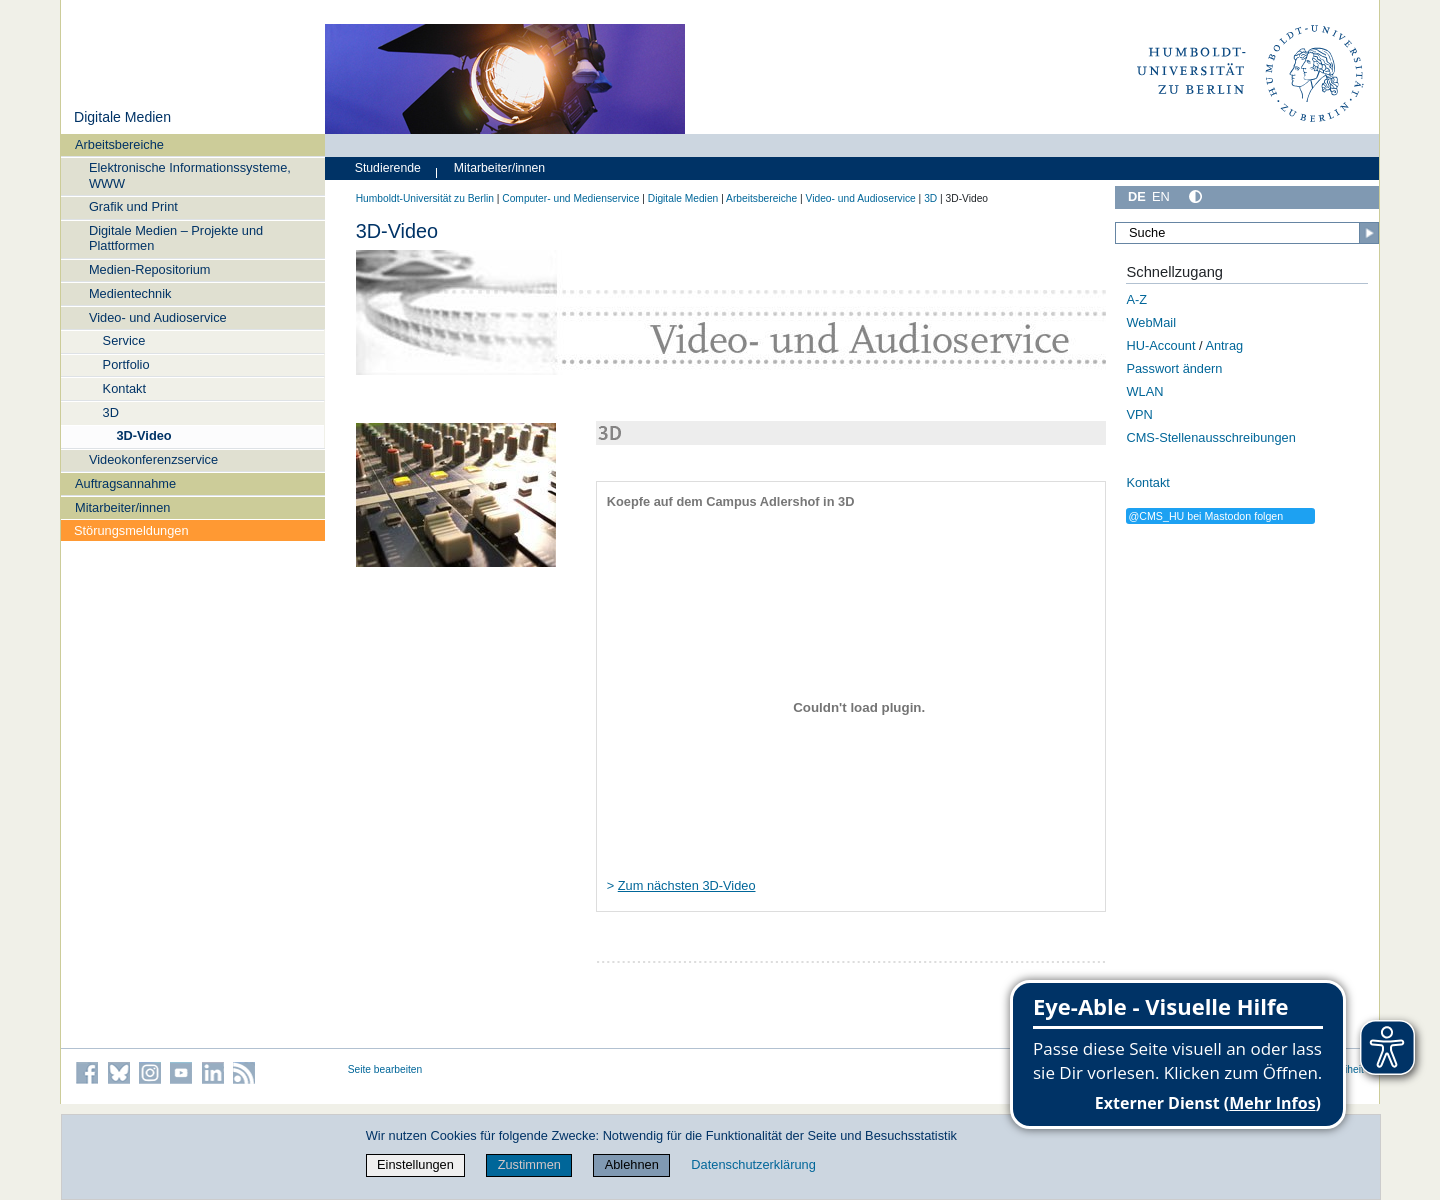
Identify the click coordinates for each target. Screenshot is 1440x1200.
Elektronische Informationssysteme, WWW (190, 175)
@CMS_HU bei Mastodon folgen (1205, 516)
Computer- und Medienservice (570, 198)
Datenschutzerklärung (753, 1164)
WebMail (1151, 322)
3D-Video (143, 435)
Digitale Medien (122, 117)
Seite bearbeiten (385, 1069)
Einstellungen (415, 1164)
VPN (1139, 414)
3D (111, 412)
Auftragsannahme (125, 483)
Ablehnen (632, 1164)
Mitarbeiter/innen (122, 507)
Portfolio (126, 364)
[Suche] (1247, 233)
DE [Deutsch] (1137, 196)
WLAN (1144, 391)
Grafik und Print (133, 206)
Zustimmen (529, 1164)
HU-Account (1160, 345)
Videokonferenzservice (153, 459)
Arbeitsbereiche (119, 144)
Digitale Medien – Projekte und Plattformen (176, 238)
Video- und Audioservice (158, 317)
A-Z (1136, 299)
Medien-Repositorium (150, 269)
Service (124, 340)
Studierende (388, 168)
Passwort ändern (1174, 368)
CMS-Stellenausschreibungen (1210, 437)
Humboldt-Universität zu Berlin (425, 198)
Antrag (1224, 345)
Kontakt (124, 388)
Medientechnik (130, 293)
